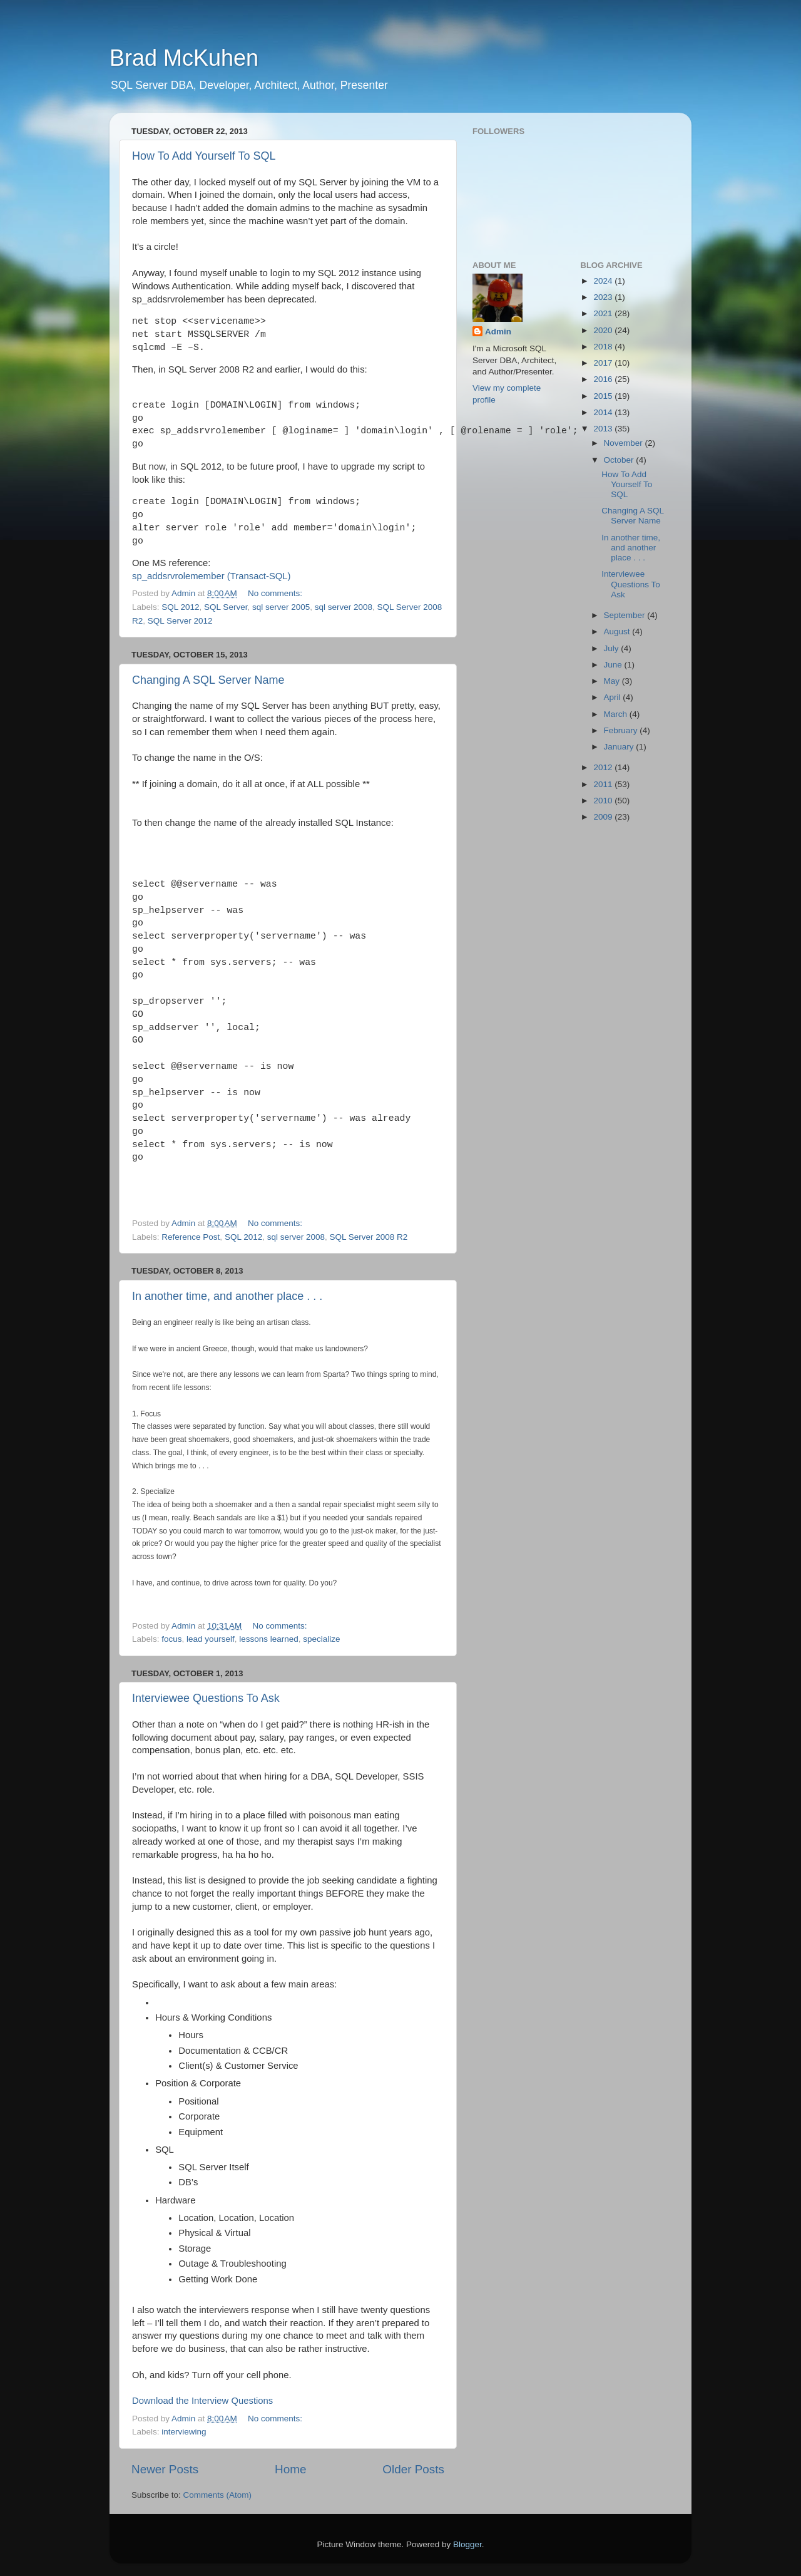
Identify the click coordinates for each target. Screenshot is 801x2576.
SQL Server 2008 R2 (369, 1237)
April (613, 697)
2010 (604, 800)
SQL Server (225, 607)
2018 (604, 346)
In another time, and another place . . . (227, 1296)
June (614, 664)
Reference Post (190, 1237)
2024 (604, 281)
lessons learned (268, 1639)
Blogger (467, 2544)
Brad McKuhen (184, 58)
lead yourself (210, 1639)
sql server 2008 (343, 607)
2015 (604, 396)
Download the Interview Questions (202, 2401)
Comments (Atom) (217, 2495)
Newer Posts (164, 2469)
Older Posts (413, 2469)
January (620, 746)
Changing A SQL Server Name (208, 680)
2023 (604, 297)
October (620, 460)
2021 (604, 313)
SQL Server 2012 (180, 621)
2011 (604, 784)
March (617, 714)
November (624, 443)
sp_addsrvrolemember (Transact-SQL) (211, 576)
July (612, 648)
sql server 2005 (281, 607)
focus (171, 1639)
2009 (604, 817)
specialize (321, 1639)
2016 (604, 379)
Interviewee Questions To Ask (206, 1698)
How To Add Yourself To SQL (204, 156)
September (626, 615)
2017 (604, 363)
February (622, 730)
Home (290, 2469)
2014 (604, 412)
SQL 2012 (180, 607)
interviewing (183, 2431)
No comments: (276, 593)
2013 (604, 428)
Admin (498, 331)
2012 (604, 767)
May (613, 681)
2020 (604, 330)
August (618, 631)
